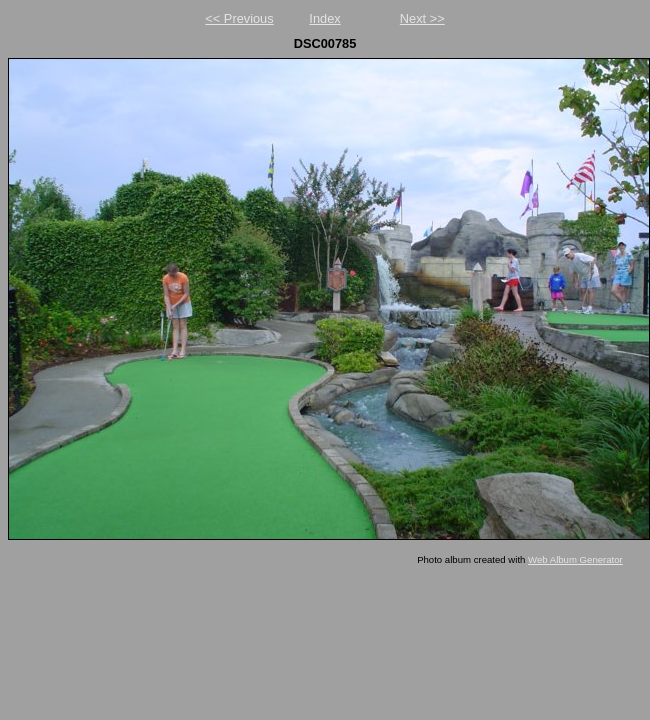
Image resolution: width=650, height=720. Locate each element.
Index (324, 18)
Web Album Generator (575, 559)
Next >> (422, 18)
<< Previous (239, 18)
